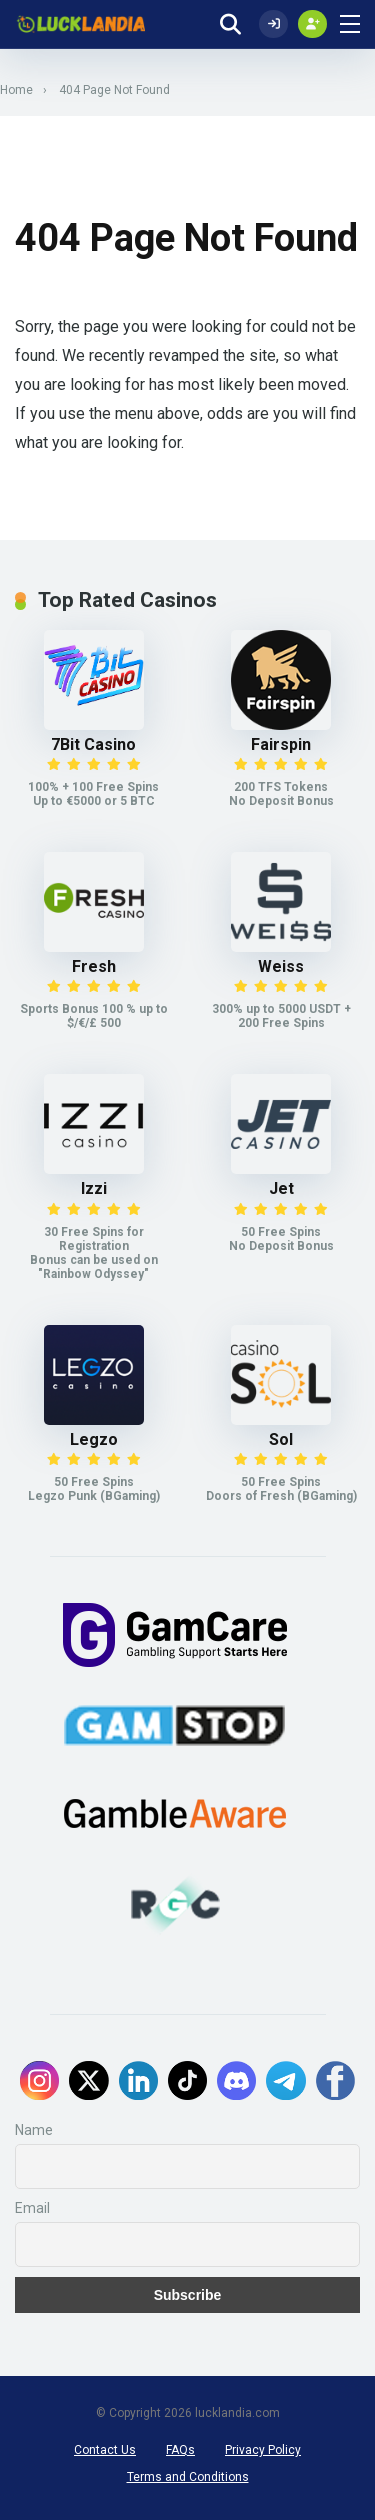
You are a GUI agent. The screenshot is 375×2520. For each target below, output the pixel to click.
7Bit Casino (93, 744)
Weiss (281, 966)
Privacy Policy (263, 2450)
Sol (281, 1439)
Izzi (94, 1188)
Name (34, 2130)
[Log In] (273, 24)
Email (32, 2208)
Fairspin (281, 744)
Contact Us (105, 2450)
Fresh (94, 966)
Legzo (94, 1439)
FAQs (180, 2450)
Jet (281, 1188)
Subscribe (188, 2295)
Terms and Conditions (188, 2477)
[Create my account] (312, 24)
